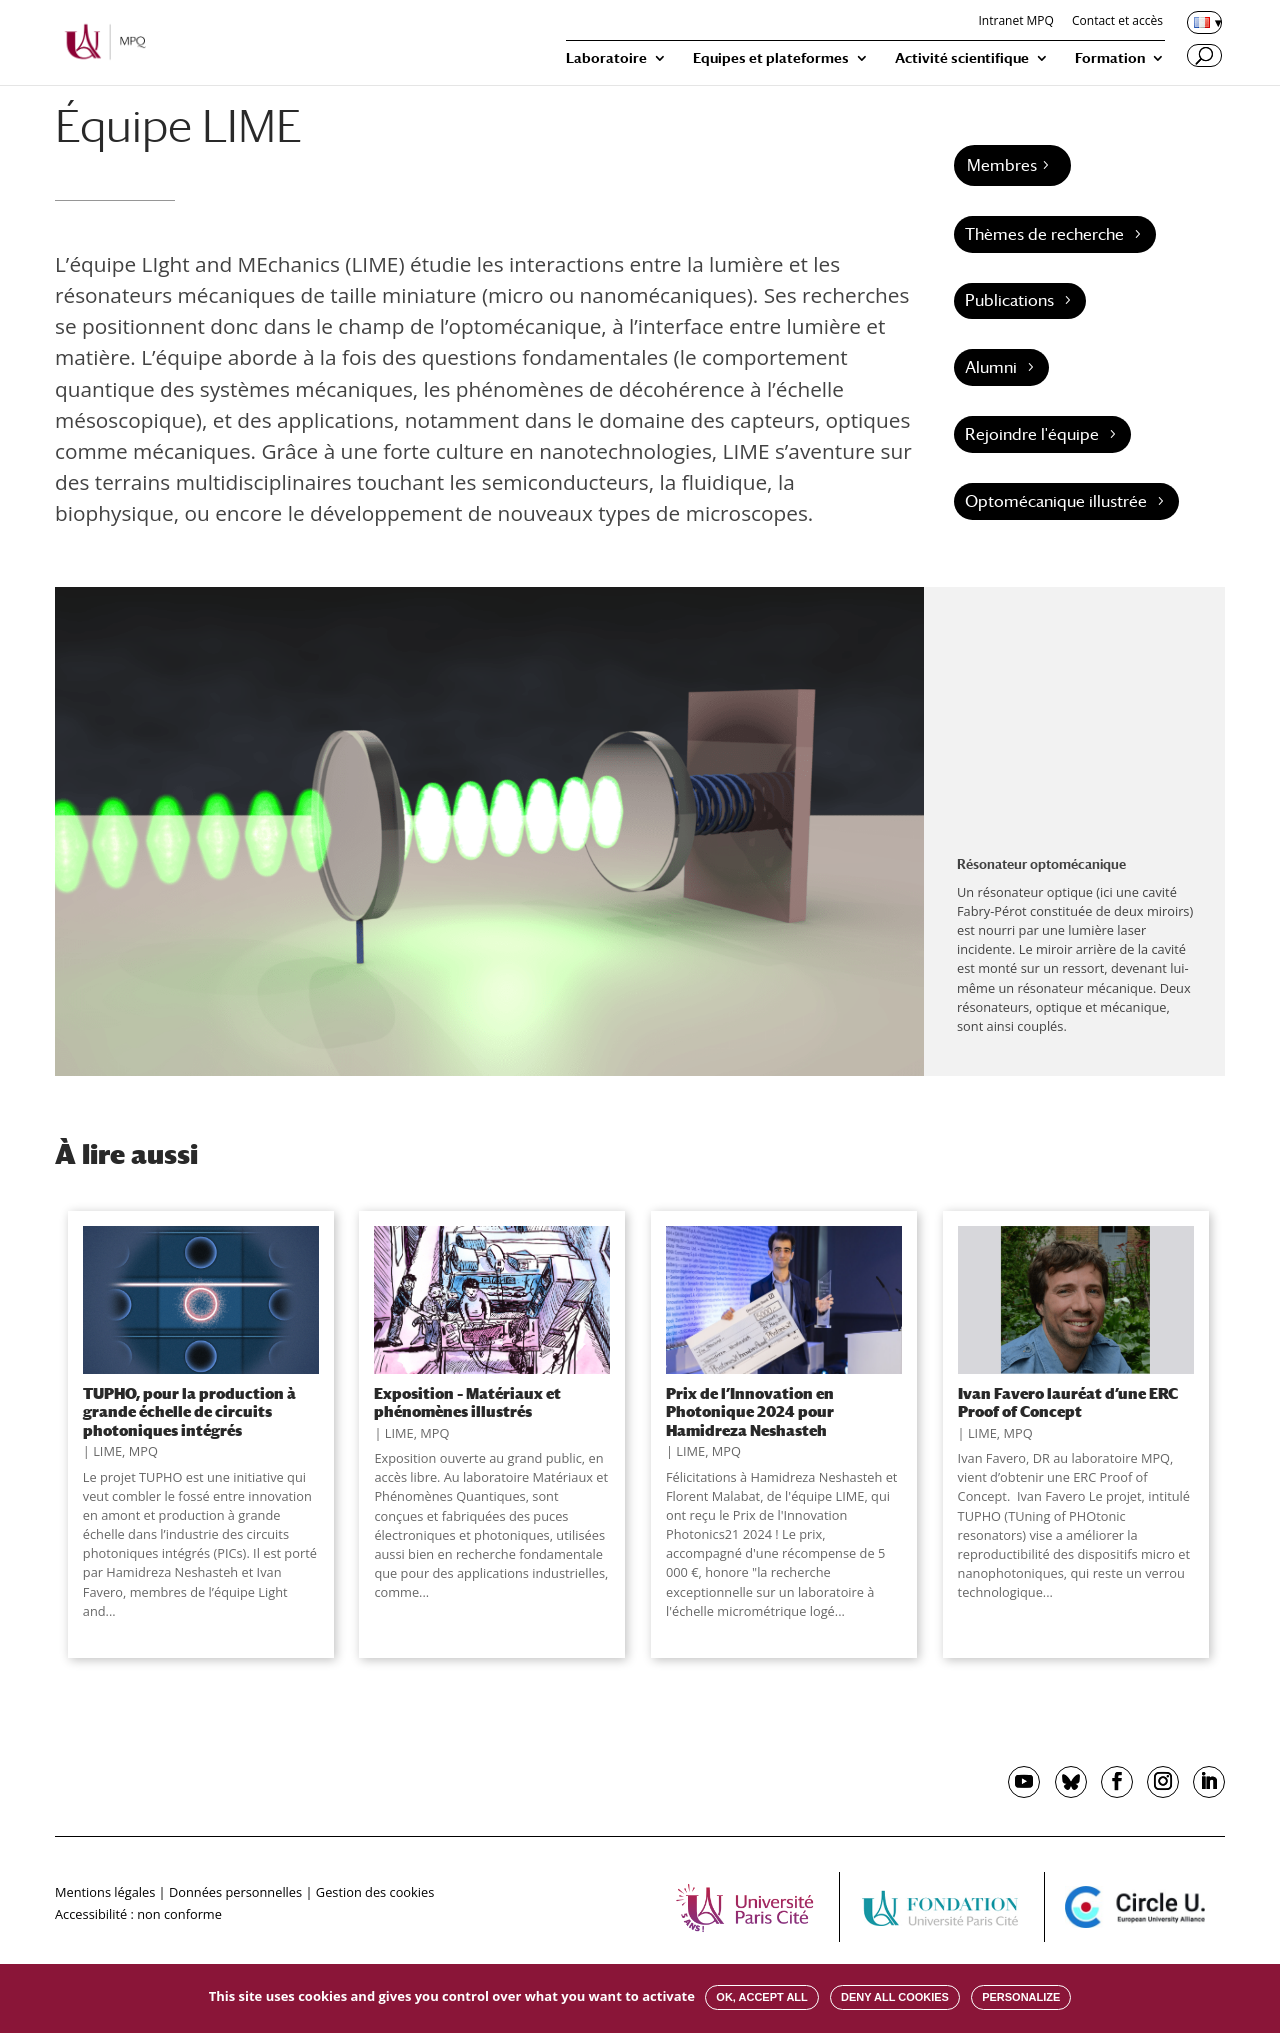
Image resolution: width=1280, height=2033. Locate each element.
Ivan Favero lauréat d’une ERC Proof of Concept (1068, 1402)
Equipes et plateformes (771, 58)
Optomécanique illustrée (1056, 501)
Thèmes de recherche (1044, 234)
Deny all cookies (895, 1997)
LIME (107, 1451)
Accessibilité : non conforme (138, 1914)
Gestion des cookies (375, 1892)
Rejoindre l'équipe (1032, 434)
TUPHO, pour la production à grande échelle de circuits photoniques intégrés (189, 1411)
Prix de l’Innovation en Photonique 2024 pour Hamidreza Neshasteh (750, 1411)
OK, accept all (761, 1997)
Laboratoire (606, 58)
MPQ (143, 1451)
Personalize (1021, 1997)
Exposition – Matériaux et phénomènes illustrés (467, 1402)
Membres (1002, 165)
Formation (1110, 58)
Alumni (991, 367)
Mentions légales (105, 1892)
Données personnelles (235, 1892)
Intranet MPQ (1015, 22)
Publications (1009, 300)
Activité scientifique (962, 58)
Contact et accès (1117, 22)
